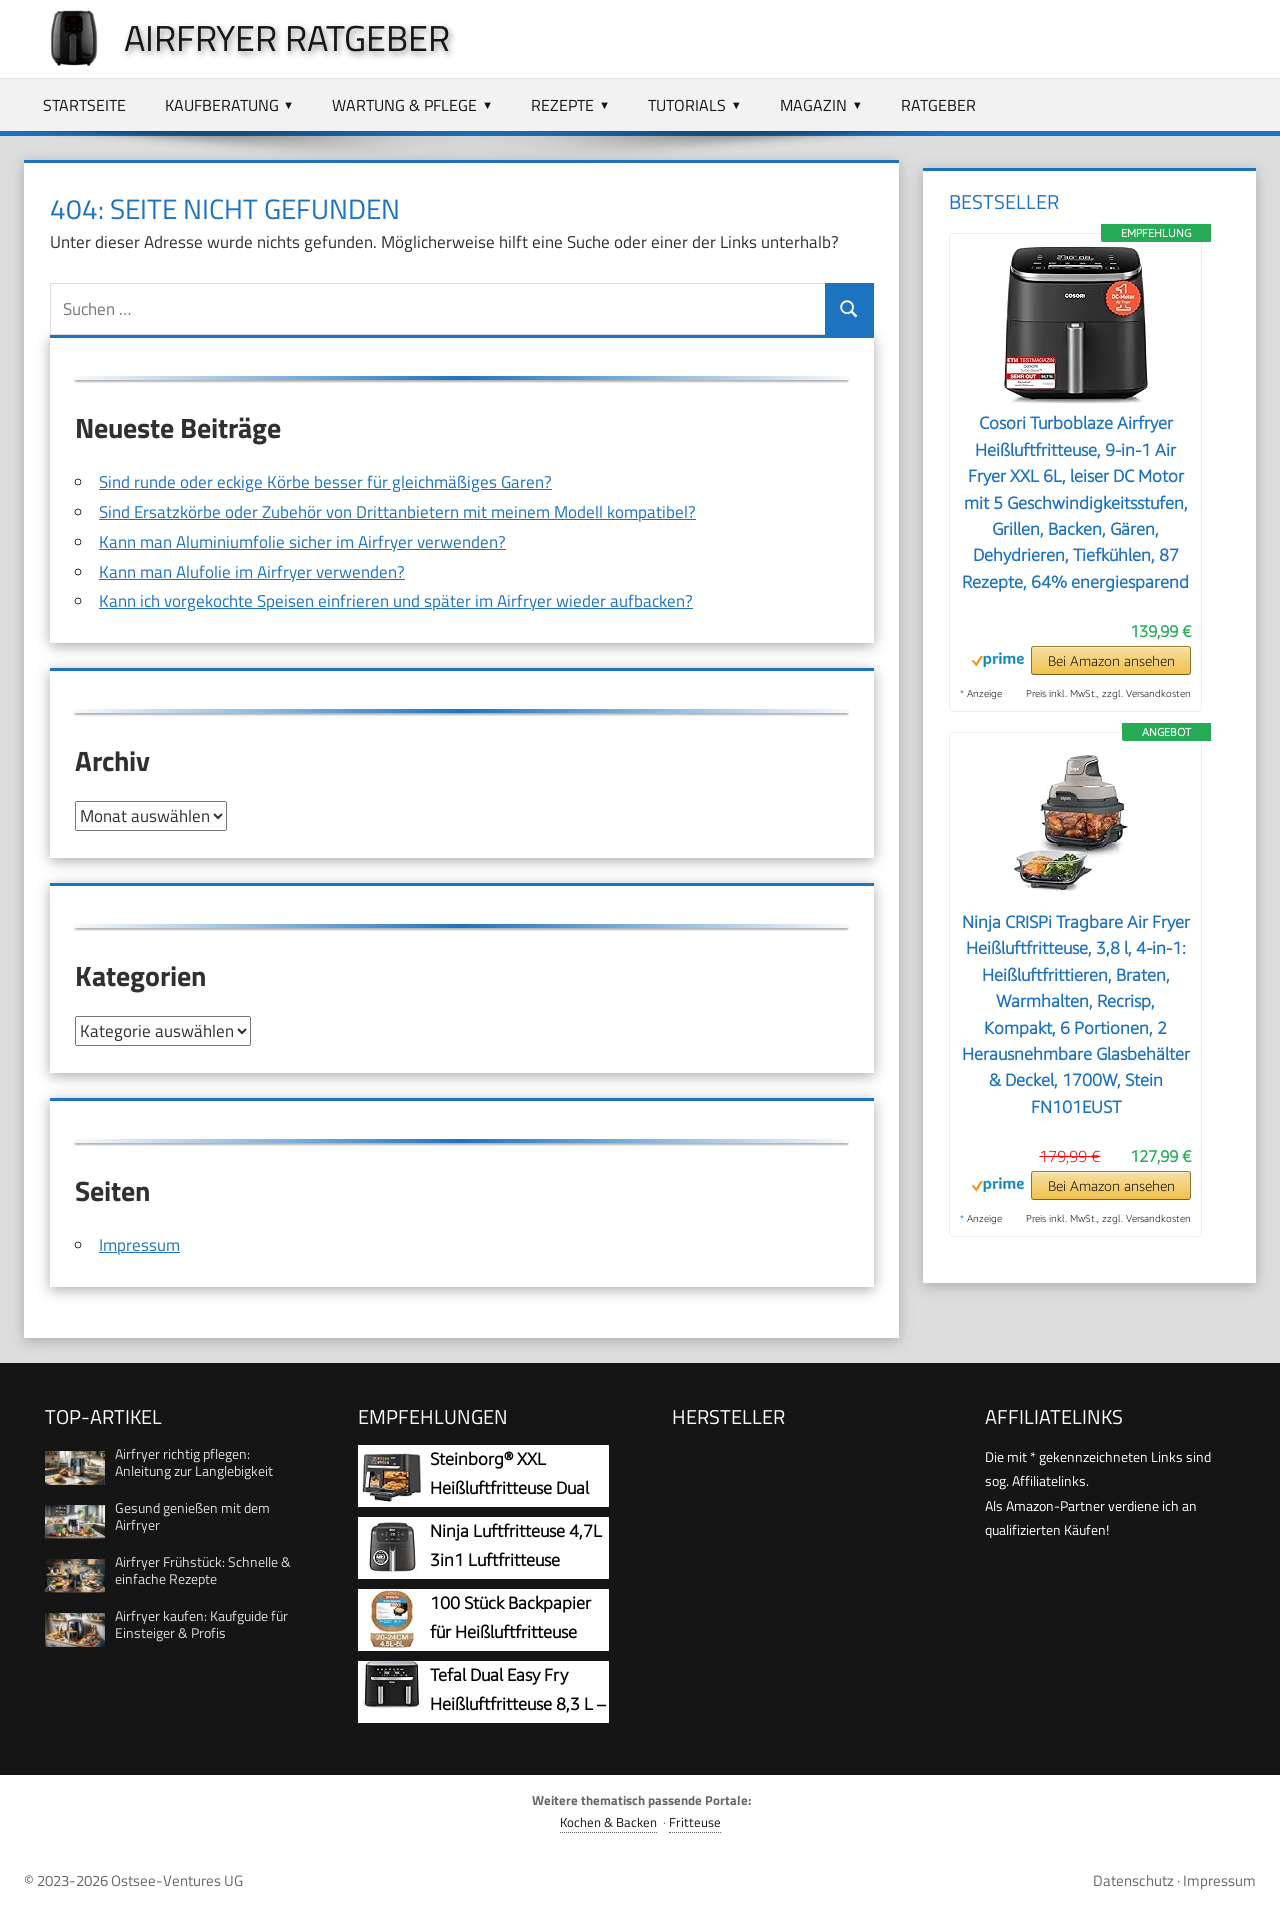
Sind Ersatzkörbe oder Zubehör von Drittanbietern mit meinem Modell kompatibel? (397, 512)
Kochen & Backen (608, 1821)
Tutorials (687, 105)
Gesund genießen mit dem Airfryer (192, 1515)
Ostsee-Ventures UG (177, 1879)
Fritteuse (695, 1821)
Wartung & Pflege (404, 105)
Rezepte (562, 105)
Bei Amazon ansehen (1111, 660)
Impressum (139, 1244)
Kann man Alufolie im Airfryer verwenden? (252, 572)
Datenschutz (1133, 1879)
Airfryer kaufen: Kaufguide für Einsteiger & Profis (201, 1623)
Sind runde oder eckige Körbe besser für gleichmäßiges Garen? (325, 482)
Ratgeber (938, 105)
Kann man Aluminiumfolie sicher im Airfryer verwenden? (302, 542)
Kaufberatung (222, 105)
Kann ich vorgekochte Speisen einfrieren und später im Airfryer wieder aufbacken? (396, 601)
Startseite (84, 105)
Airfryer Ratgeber (287, 37)
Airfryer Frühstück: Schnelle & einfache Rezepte (203, 1569)
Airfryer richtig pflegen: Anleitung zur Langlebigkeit (194, 1461)
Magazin (813, 105)
